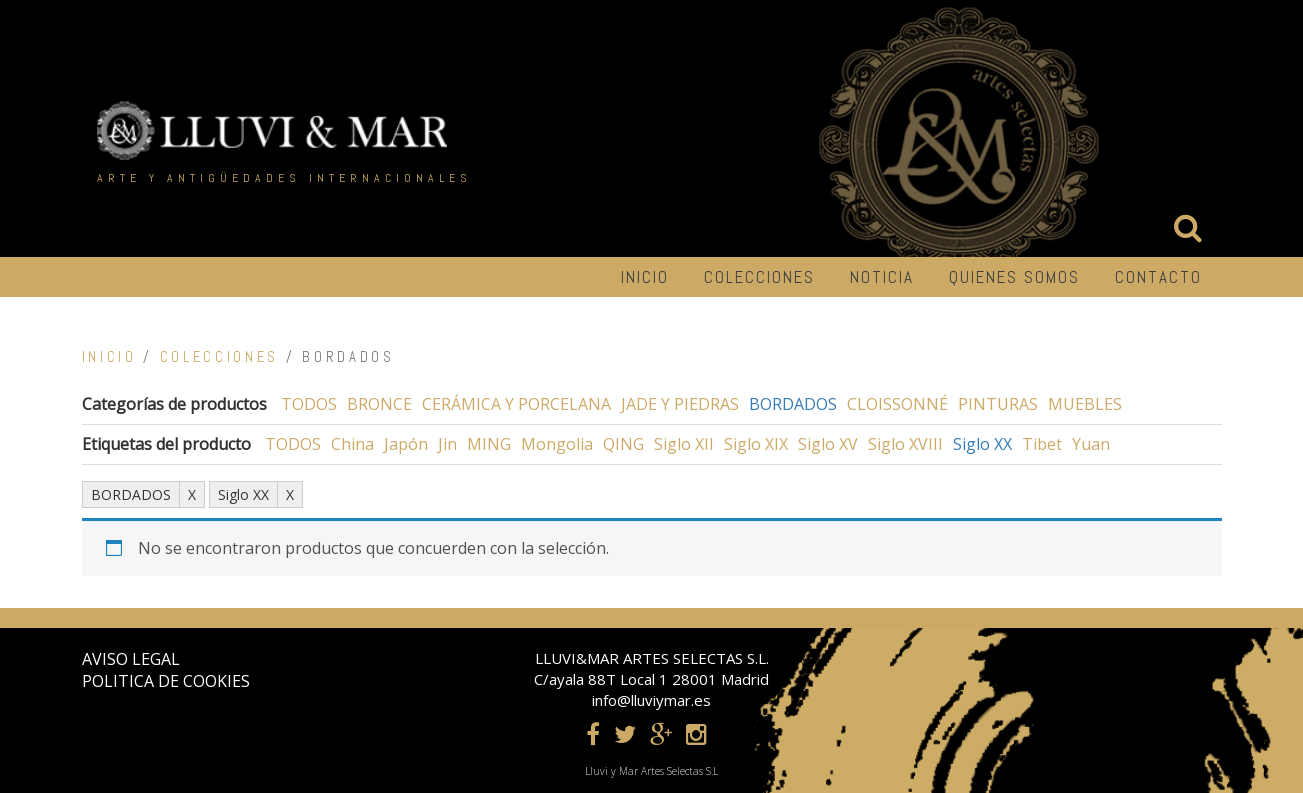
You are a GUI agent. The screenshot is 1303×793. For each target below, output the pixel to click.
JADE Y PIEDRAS (680, 404)
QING (623, 444)
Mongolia (557, 444)
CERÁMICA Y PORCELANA (516, 404)
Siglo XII (684, 444)
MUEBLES (1085, 404)
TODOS (309, 404)
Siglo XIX (756, 444)
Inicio (109, 357)
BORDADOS (793, 404)
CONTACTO (1158, 277)
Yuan (1091, 444)
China (352, 444)
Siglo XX (982, 444)
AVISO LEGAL (131, 659)
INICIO (645, 277)
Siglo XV (828, 444)
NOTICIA (882, 277)
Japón (406, 444)
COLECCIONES (759, 277)
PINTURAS (998, 404)
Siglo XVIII (905, 444)
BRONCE (379, 404)
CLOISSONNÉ (897, 404)
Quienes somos (1014, 277)
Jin (447, 444)
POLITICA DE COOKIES (166, 681)
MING (489, 444)
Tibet (1042, 444)
